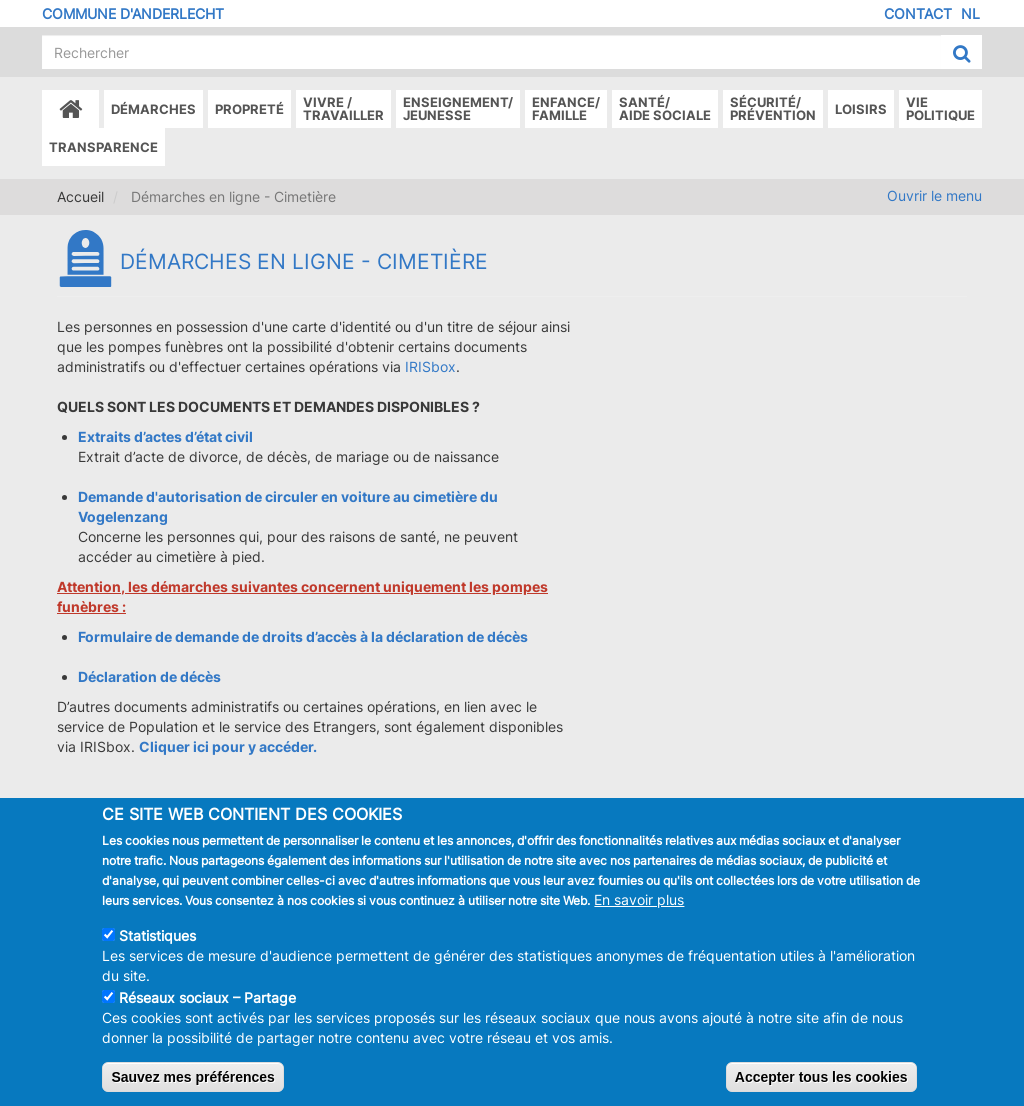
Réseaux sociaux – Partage (207, 1005)
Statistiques (157, 943)
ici (201, 746)
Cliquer (166, 746)
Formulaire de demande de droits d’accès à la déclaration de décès (303, 636)
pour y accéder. (263, 746)
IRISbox (430, 366)
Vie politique (940, 108)
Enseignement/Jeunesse (458, 108)
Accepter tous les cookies (821, 1085)
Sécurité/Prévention (773, 108)
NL (970, 13)
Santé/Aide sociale (665, 108)
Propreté (249, 109)
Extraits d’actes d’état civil (165, 436)
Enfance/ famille (566, 108)
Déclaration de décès (149, 676)
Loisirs (861, 109)
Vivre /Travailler (343, 108)
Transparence (103, 147)
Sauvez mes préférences (192, 1085)
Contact (918, 13)
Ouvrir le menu (934, 195)
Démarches (153, 109)
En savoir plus (639, 907)
